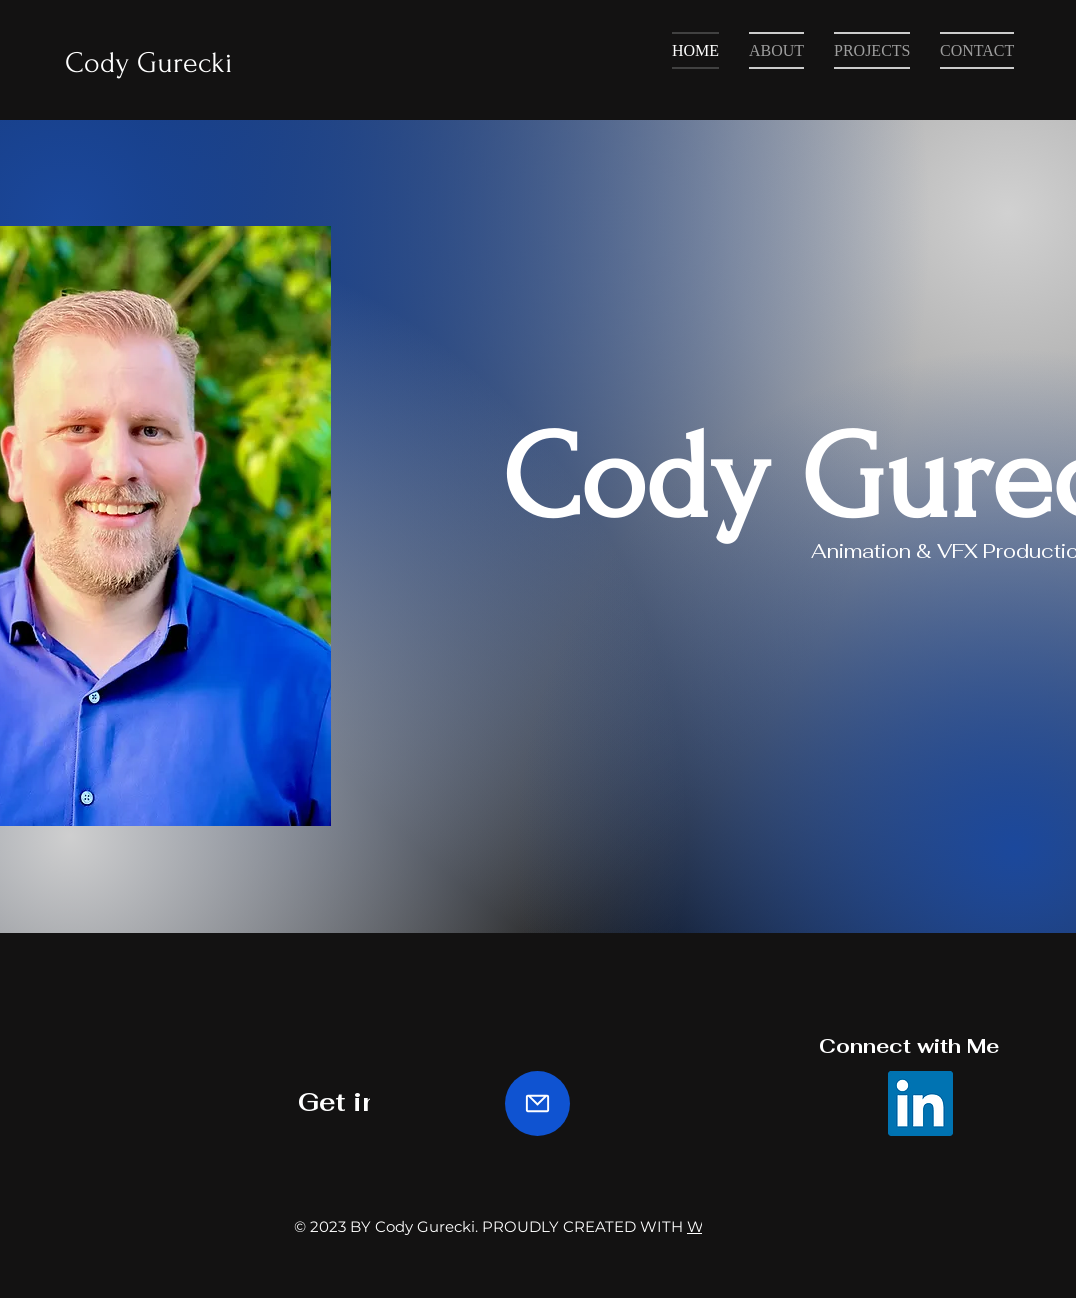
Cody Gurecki (149, 62)
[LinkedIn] (920, 1103)
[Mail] (537, 1103)
